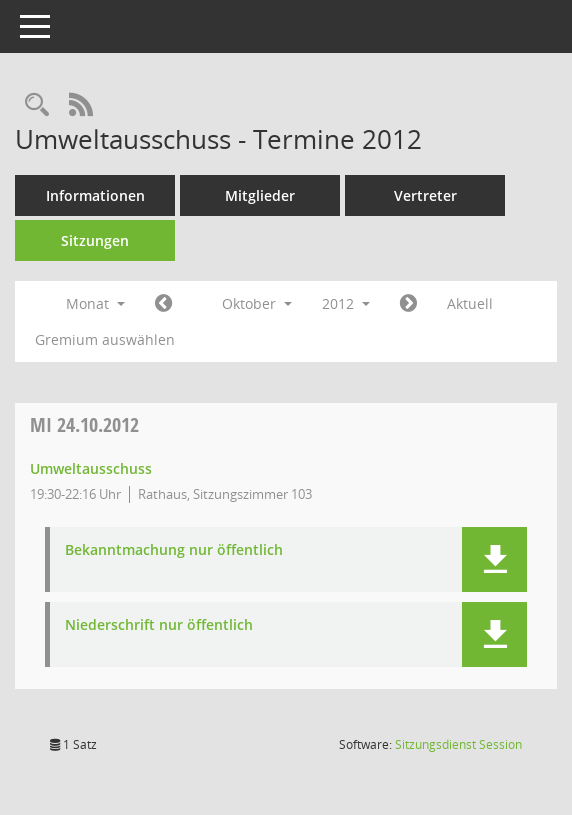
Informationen (95, 195)
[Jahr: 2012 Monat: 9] (163, 304)
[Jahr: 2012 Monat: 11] (408, 304)
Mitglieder (260, 195)
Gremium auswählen (105, 339)
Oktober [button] (257, 303)
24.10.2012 (84, 424)
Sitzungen (95, 240)
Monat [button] (95, 303)
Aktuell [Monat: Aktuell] (470, 303)
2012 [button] (346, 303)
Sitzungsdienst (458, 744)
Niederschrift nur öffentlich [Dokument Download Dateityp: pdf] (159, 625)
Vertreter (425, 195)
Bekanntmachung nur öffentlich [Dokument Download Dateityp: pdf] (174, 550)
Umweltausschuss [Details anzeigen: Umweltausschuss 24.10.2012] (91, 468)
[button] (494, 559)
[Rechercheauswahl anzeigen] (37, 105)
